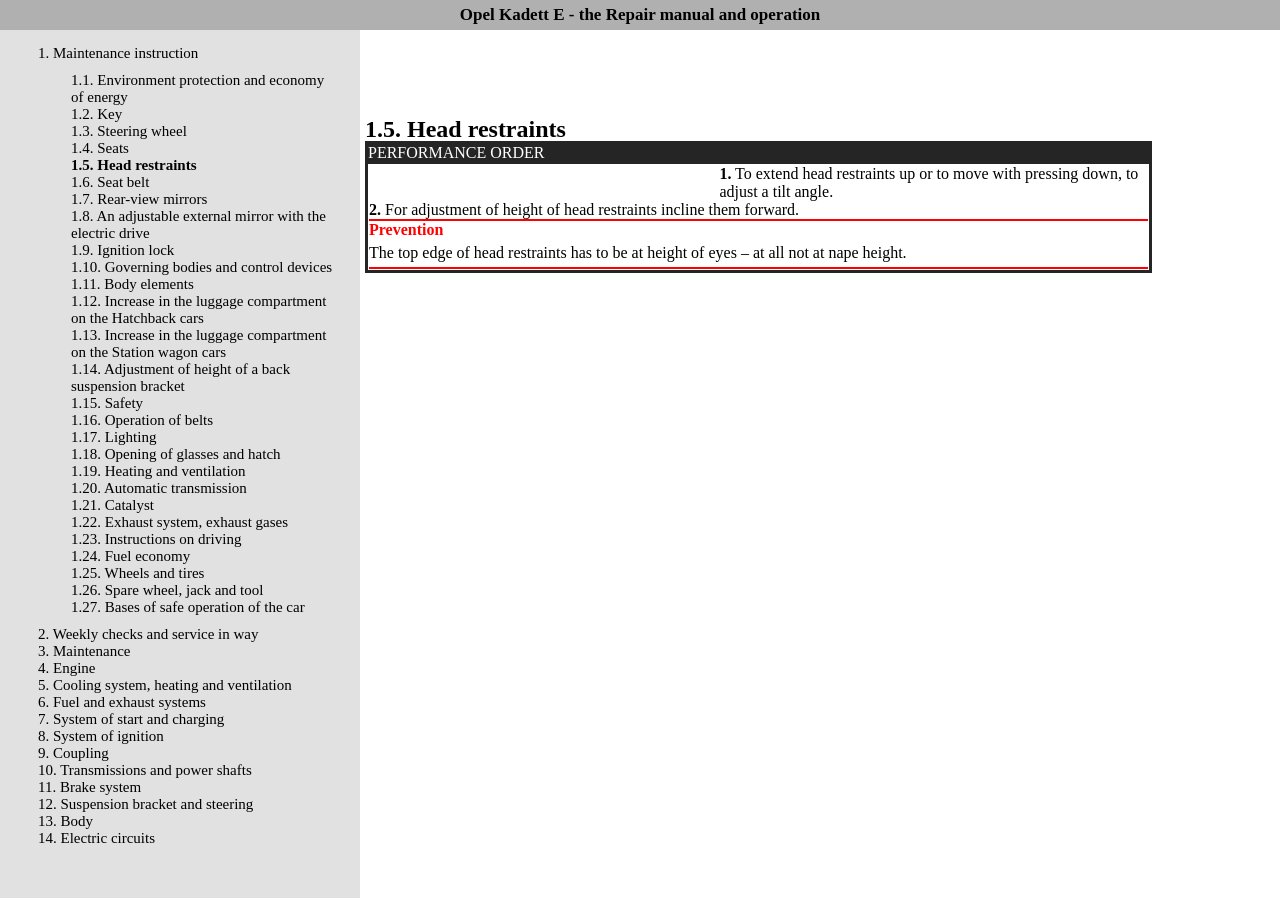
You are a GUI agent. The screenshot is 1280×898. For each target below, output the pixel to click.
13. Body (65, 821)
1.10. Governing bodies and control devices (201, 267)
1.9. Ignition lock (122, 250)
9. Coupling (73, 753)
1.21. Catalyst (112, 505)
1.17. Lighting (113, 437)
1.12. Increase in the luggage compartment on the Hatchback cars (198, 309)
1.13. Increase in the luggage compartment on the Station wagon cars (198, 343)
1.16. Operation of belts (142, 420)
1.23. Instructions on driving (156, 539)
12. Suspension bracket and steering (145, 804)
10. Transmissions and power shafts (145, 770)
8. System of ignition (101, 736)
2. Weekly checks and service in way (148, 634)
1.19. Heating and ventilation (158, 471)
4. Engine (67, 668)
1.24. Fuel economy (130, 556)
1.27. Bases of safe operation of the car (188, 607)
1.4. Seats (100, 148)
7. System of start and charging (131, 719)
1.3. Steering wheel (129, 131)
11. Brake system (89, 787)
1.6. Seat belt (110, 182)
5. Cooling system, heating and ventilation (165, 685)
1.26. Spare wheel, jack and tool (167, 590)
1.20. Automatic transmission (159, 488)
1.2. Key (96, 114)
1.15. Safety (107, 403)
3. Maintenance (84, 651)
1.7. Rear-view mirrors (139, 199)
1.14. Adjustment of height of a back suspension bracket (180, 377)
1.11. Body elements (132, 284)
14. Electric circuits (96, 838)
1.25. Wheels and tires (137, 573)
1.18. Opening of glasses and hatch (176, 454)
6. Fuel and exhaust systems (122, 702)
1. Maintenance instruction (118, 53)
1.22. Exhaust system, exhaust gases (179, 522)
